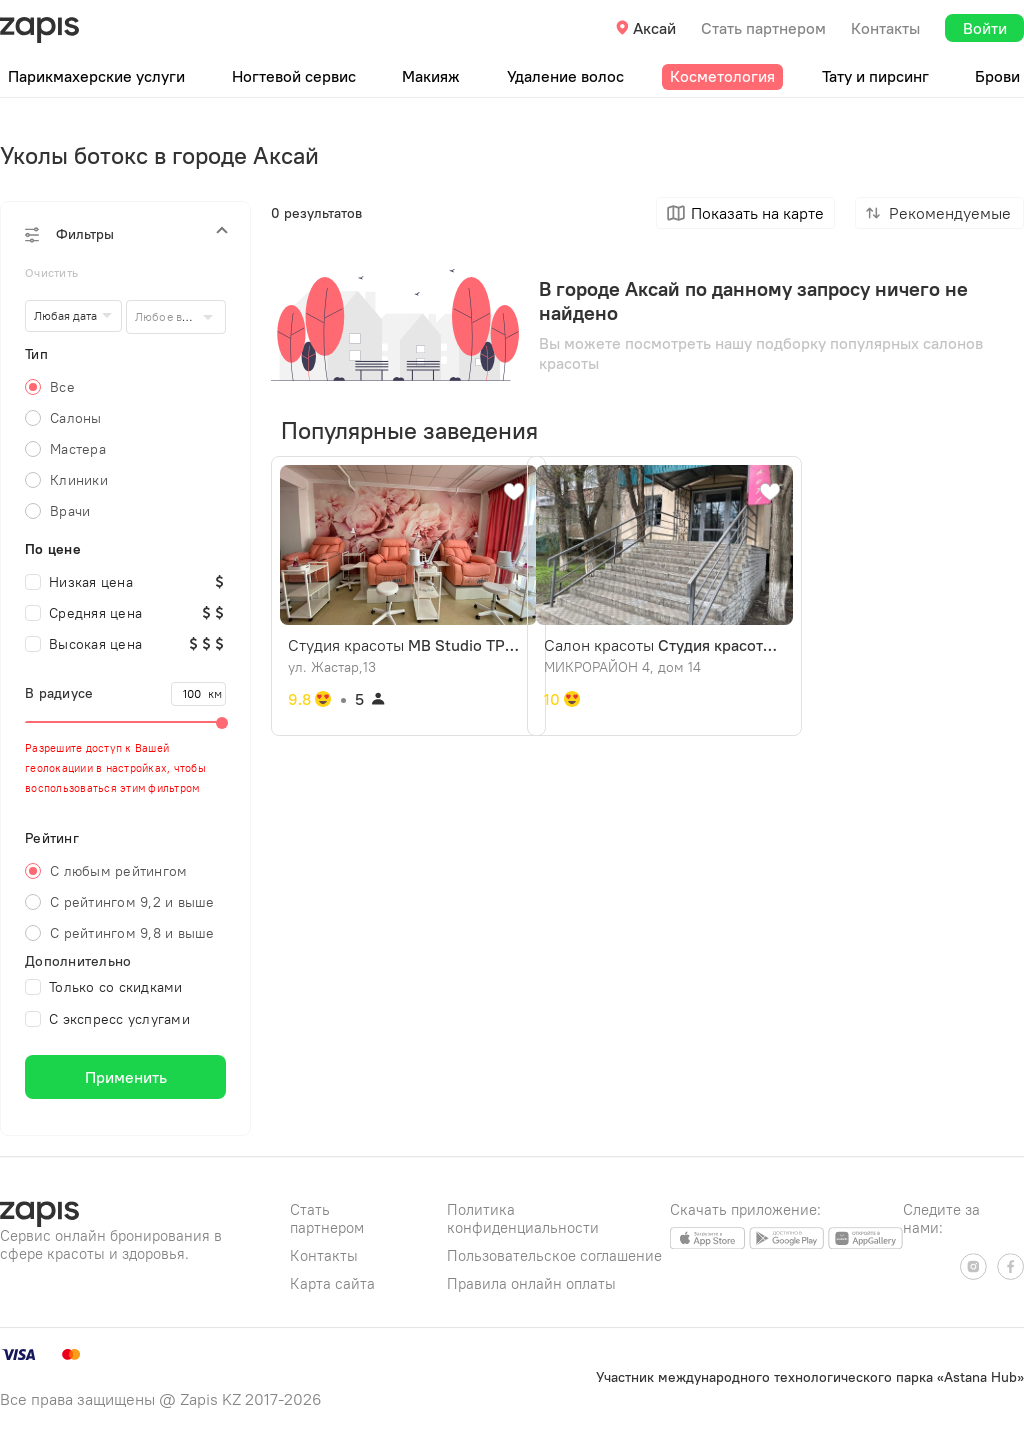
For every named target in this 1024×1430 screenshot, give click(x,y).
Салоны (76, 418)
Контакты (885, 28)
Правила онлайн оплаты (531, 1283)
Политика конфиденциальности (523, 1218)
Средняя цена (83, 613)
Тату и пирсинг (875, 76)
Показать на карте (757, 213)
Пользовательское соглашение (554, 1255)
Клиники (79, 480)
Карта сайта (332, 1283)
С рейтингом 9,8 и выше (132, 933)
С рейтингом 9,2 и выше (132, 902)
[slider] (125, 722)
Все (62, 387)
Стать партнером (763, 28)
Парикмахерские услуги (96, 76)
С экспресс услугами (107, 1019)
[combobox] (176, 317)
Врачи (70, 511)
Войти (985, 28)
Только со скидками (104, 987)
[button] (125, 234)
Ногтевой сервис (294, 76)
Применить (126, 1077)
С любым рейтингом (118, 871)
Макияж (431, 76)
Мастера (78, 449)
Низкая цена (79, 582)
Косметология (722, 76)
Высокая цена (83, 644)
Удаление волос (565, 76)
